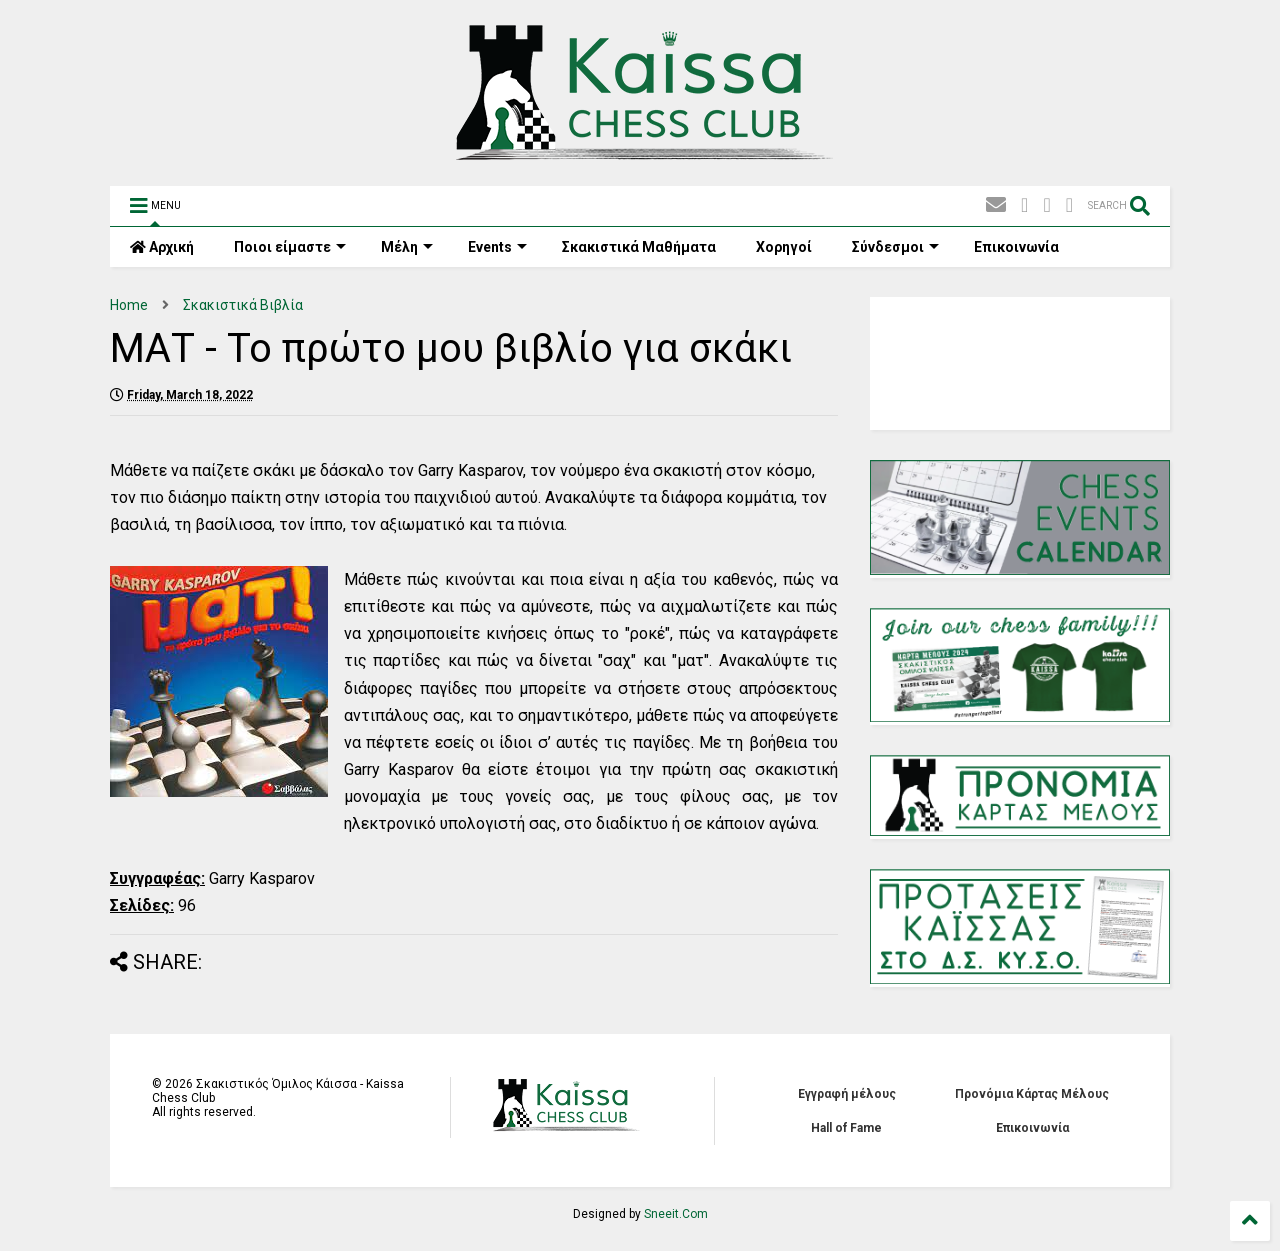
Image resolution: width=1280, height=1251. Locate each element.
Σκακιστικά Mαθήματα (639, 247)
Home (129, 305)
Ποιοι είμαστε (290, 247)
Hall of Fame (846, 1128)
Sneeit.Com (676, 1214)
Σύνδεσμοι (895, 247)
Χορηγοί (784, 247)
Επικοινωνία (1016, 247)
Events (497, 247)
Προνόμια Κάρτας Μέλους (1032, 1094)
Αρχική (162, 247)
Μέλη (407, 247)
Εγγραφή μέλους (847, 1094)
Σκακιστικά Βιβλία (243, 305)
